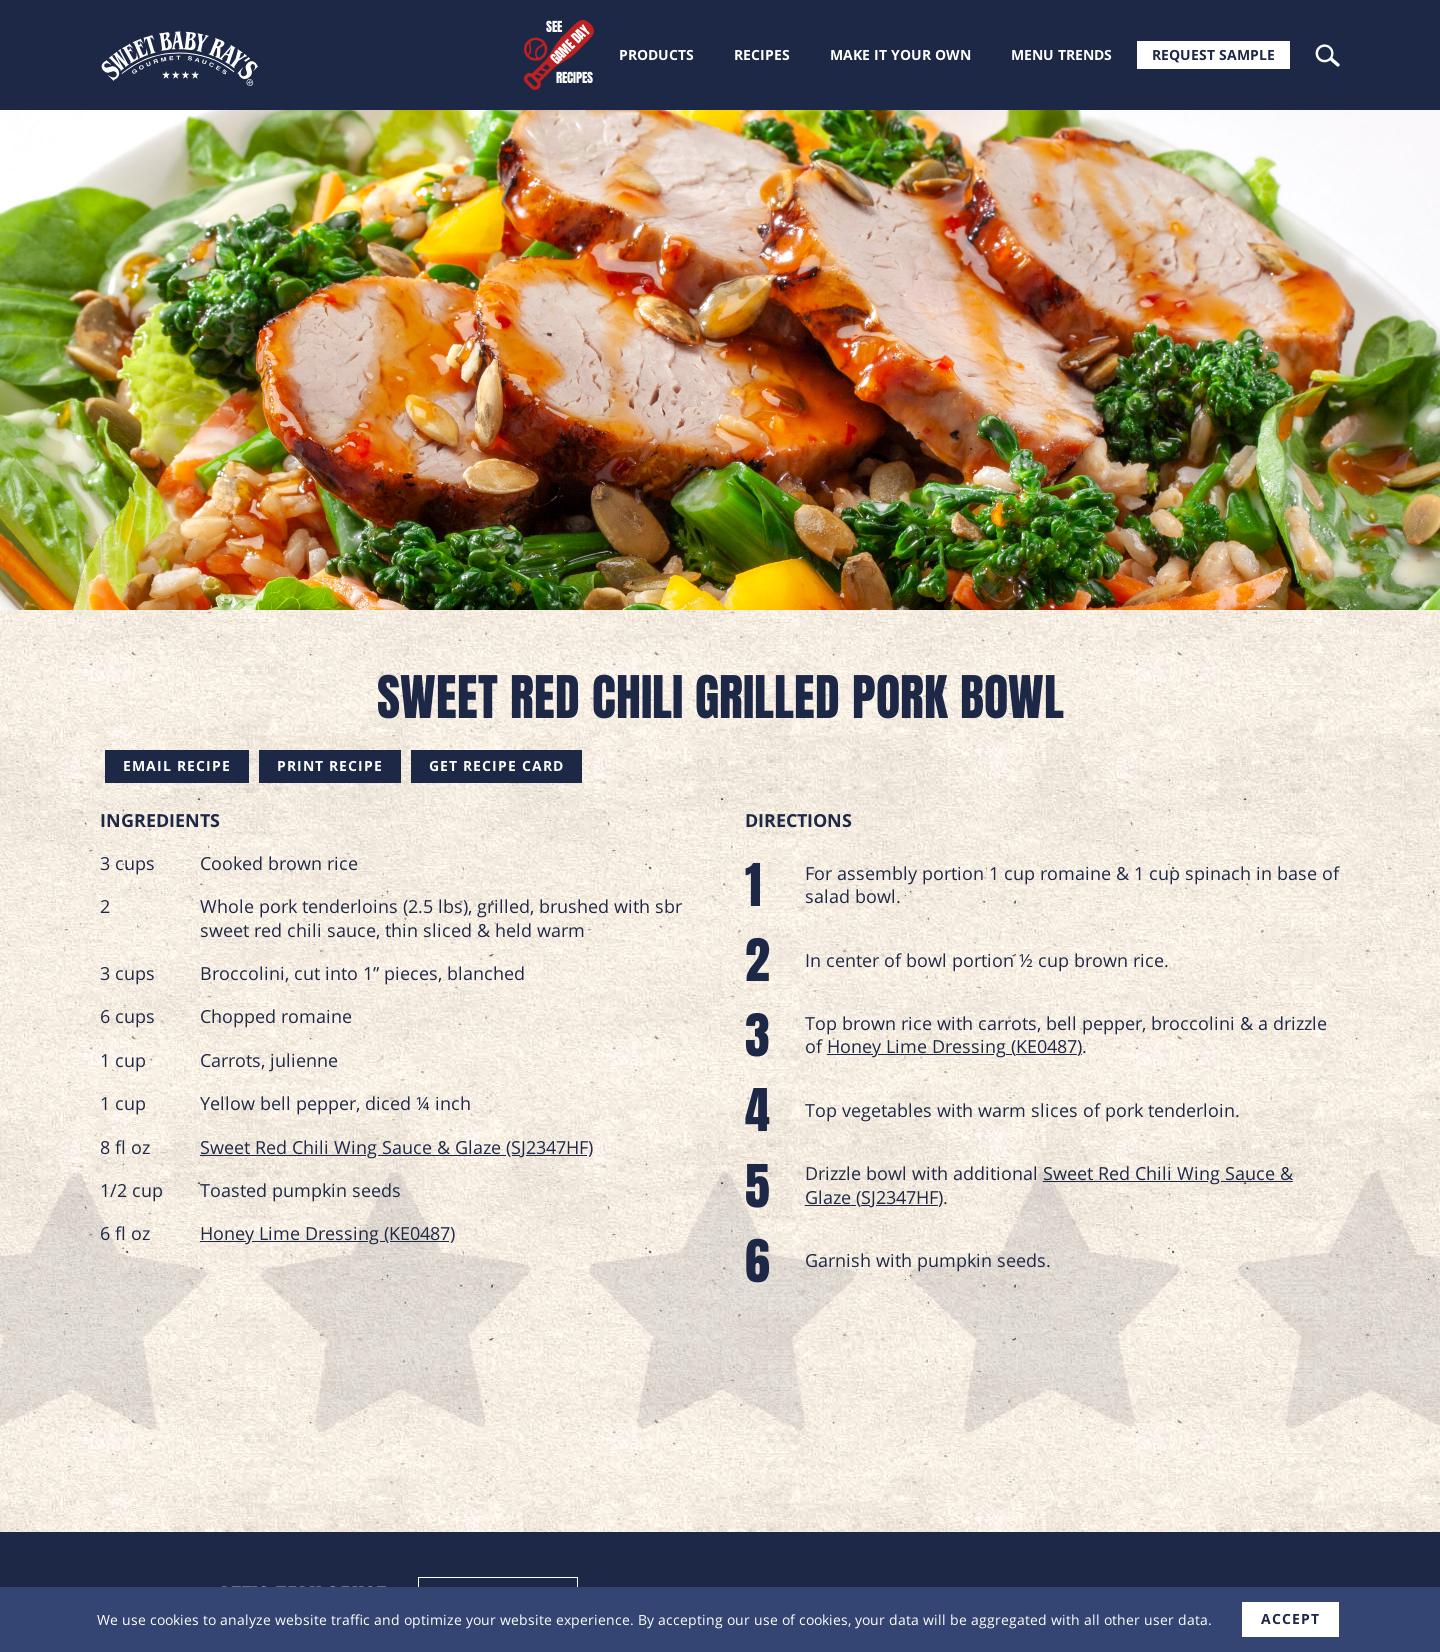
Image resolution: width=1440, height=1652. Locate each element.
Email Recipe (177, 765)
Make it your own (900, 54)
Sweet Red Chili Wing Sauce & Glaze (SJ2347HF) (396, 1147)
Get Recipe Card (496, 765)
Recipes (762, 54)
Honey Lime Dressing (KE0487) (327, 1233)
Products (656, 54)
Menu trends (1061, 54)
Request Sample (1213, 54)
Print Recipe (330, 765)
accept (1290, 1618)
